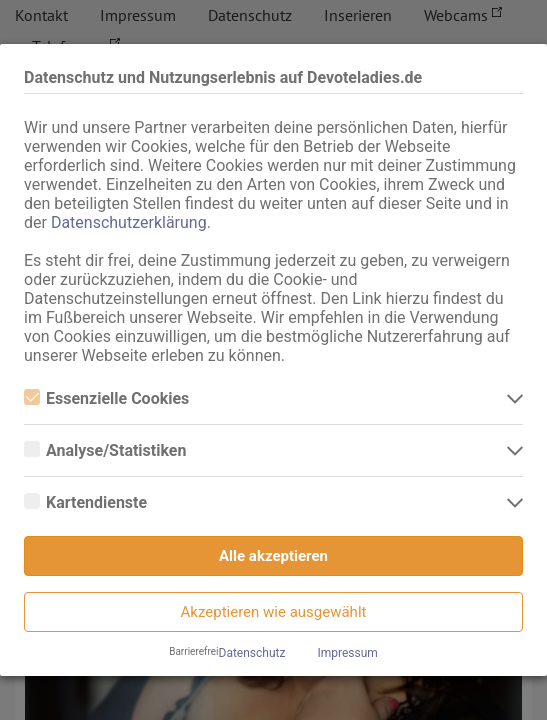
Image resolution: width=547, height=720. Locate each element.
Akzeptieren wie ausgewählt (274, 612)
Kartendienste (85, 502)
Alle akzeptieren (273, 556)
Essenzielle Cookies (106, 398)
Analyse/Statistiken (105, 450)
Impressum (347, 653)
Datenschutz (252, 653)
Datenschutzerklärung (129, 222)
